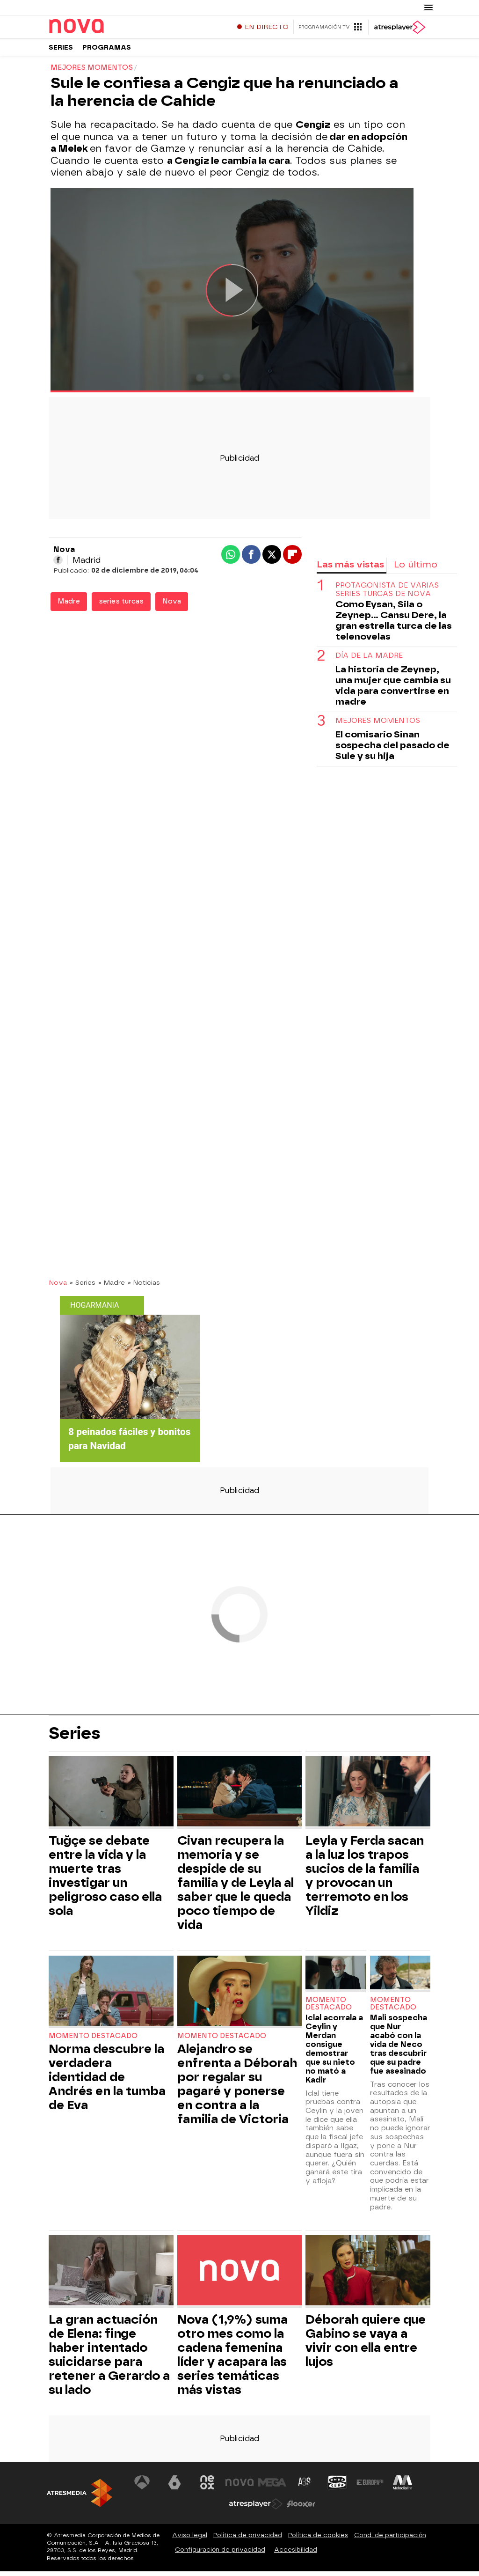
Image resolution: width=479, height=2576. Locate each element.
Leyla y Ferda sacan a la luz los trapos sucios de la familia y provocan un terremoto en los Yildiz (364, 1880)
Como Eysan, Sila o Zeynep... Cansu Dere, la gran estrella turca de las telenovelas (393, 625)
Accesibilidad (295, 2554)
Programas (106, 51)
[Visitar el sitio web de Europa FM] (370, 2487)
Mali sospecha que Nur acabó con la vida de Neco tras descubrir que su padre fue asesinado (398, 2049)
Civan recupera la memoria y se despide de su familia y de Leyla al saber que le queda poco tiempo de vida (235, 1887)
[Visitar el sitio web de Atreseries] (305, 2487)
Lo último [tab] (415, 569)
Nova (171, 606)
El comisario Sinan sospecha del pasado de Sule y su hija (392, 750)
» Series (82, 1287)
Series (61, 51)
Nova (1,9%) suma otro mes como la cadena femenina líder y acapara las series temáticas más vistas (232, 2359)
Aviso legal (189, 2539)
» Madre (111, 1287)
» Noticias (144, 1287)
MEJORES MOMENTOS (377, 725)
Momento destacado (93, 2041)
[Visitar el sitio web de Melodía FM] (402, 2487)
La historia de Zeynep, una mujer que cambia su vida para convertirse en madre (393, 690)
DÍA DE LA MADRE (369, 660)
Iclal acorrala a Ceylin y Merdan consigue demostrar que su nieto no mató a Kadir (334, 2053)
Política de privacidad (247, 2539)
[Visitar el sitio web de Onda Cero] (337, 2487)
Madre (69, 606)
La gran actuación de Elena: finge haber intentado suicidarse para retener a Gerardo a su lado (109, 2359)
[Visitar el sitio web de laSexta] (174, 2487)
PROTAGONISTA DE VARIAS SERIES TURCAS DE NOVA (387, 594)
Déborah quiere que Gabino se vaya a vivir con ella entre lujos (365, 2345)
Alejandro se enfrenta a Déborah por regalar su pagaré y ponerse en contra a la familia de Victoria (237, 2088)
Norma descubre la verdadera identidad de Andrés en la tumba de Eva (107, 2081)
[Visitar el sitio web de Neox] (207, 2487)
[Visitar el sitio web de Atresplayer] (256, 2509)
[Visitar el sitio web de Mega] (272, 2487)
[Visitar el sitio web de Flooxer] (301, 2509)
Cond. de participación (390, 2539)
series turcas (121, 606)
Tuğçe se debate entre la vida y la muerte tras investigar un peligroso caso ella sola (105, 1880)
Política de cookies (318, 2539)
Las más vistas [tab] (350, 569)
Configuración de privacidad (220, 2554)
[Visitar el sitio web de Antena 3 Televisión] (142, 2487)
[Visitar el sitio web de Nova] (239, 2487)
